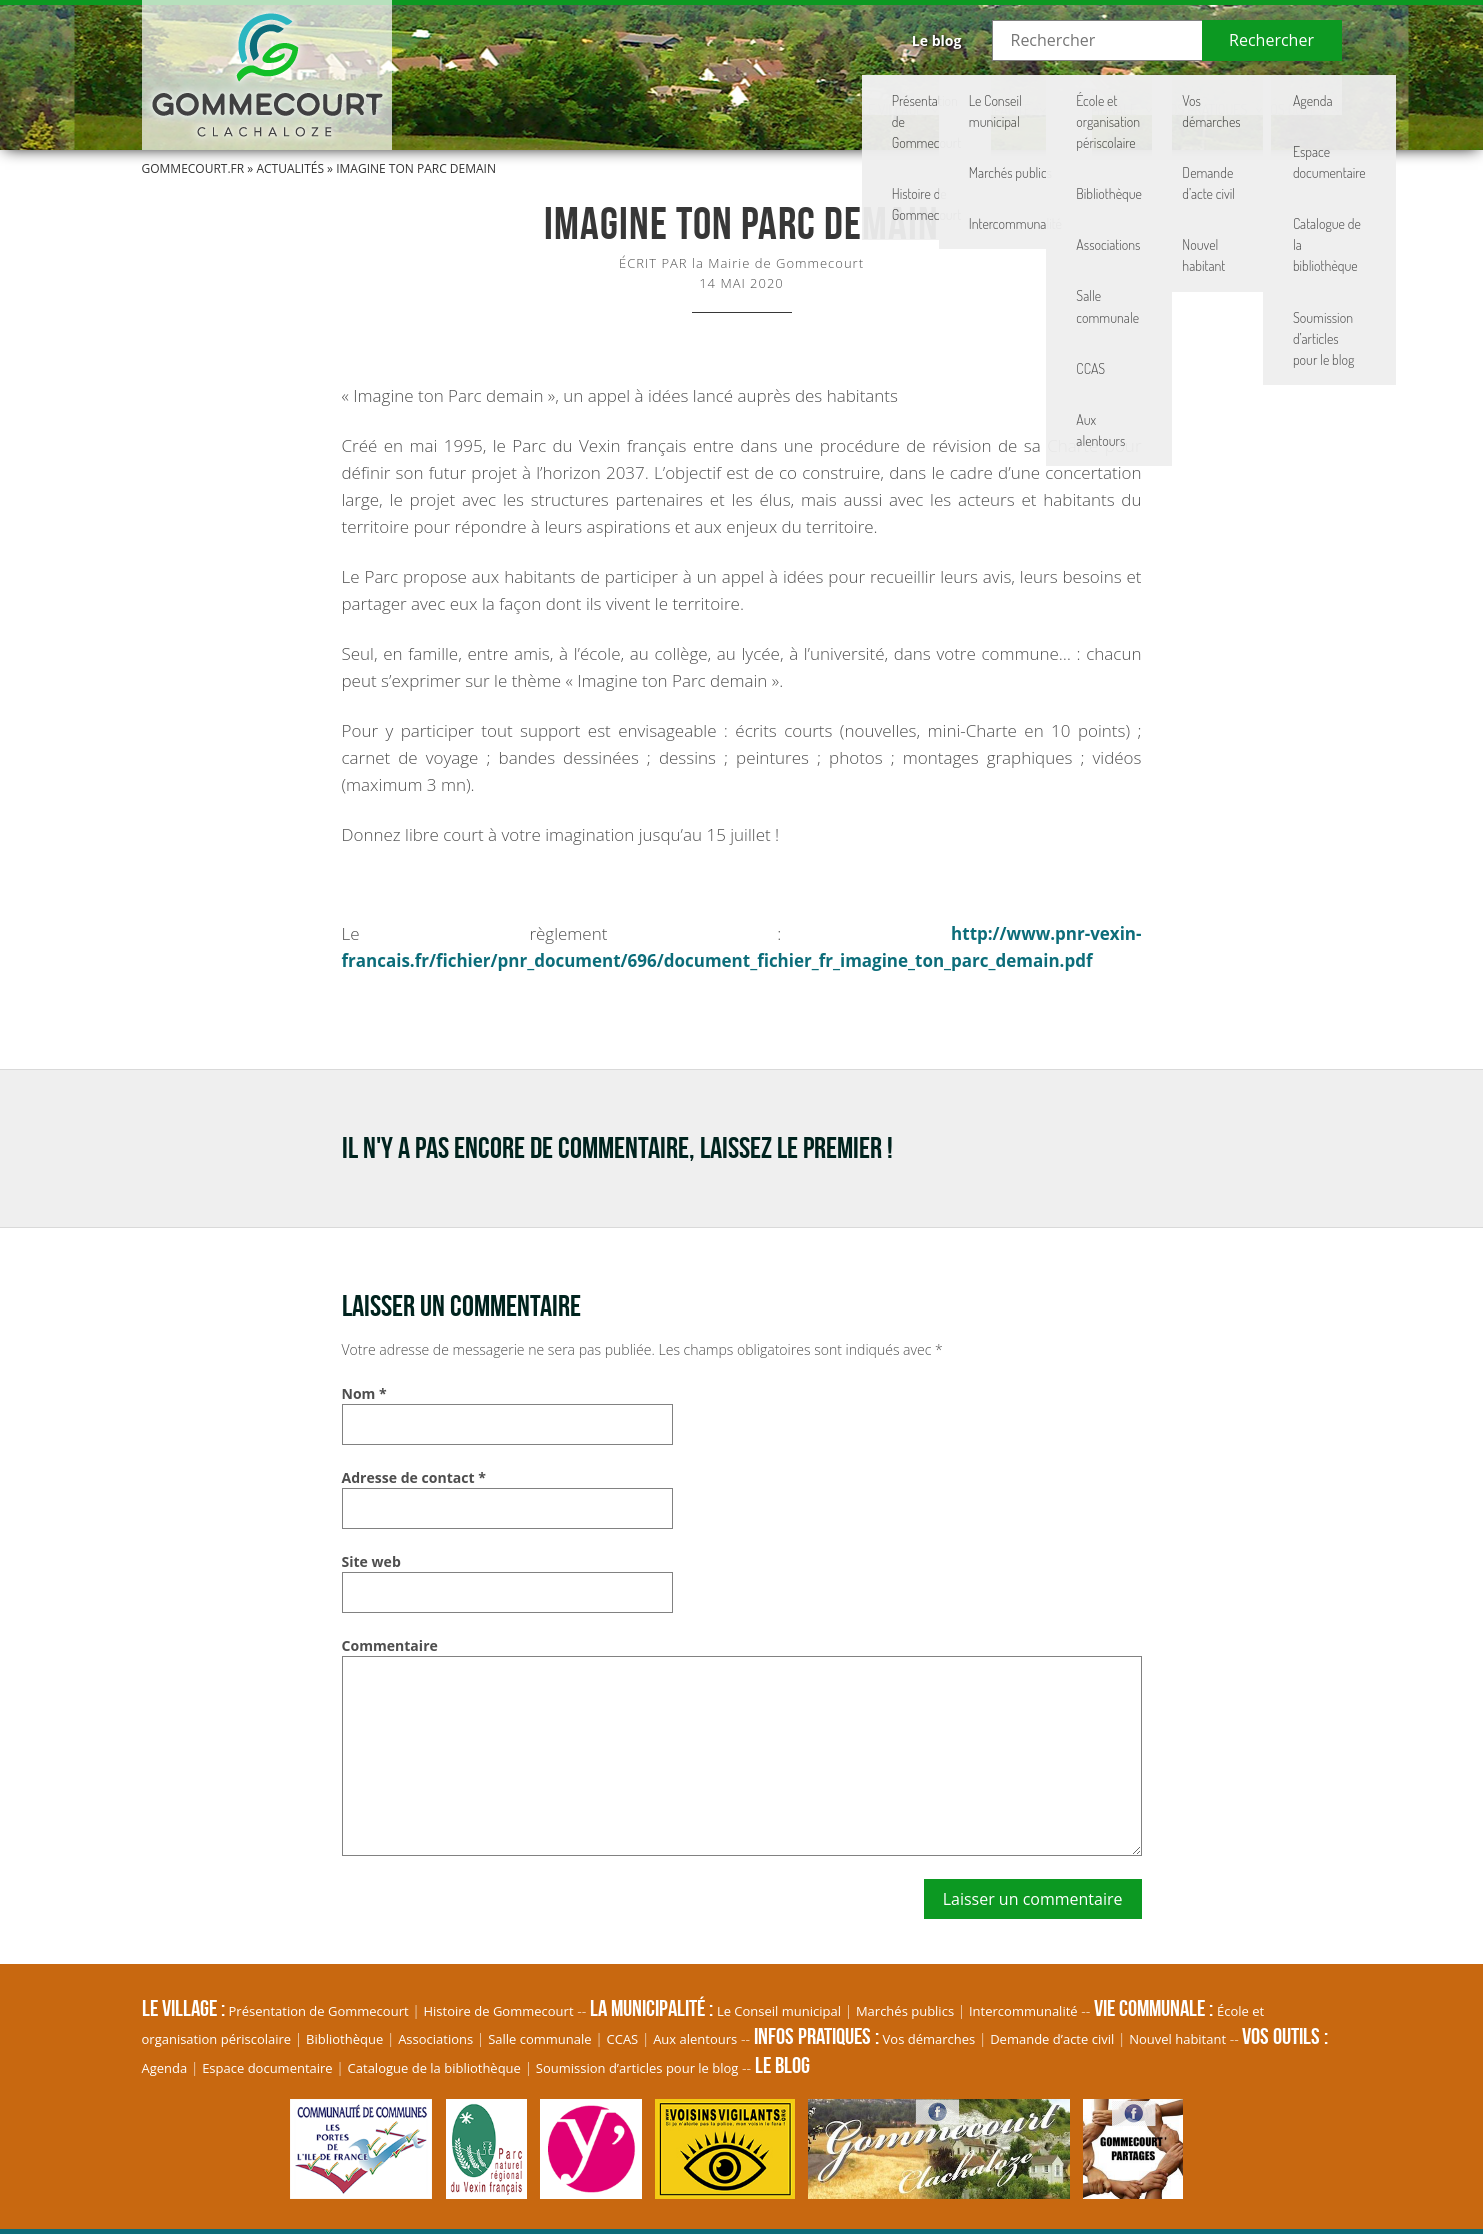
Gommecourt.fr (193, 168)
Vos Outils (1268, 95)
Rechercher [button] (1271, 40)
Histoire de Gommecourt (499, 2011)
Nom (364, 1393)
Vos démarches (929, 2039)
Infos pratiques (1118, 95)
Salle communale (539, 2039)
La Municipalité (788, 95)
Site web (371, 1561)
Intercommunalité (1023, 2011)
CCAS (623, 2039)
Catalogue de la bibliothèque (434, 2068)
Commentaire (390, 1645)
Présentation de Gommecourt (319, 2011)
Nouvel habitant (1177, 2039)
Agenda (165, 2068)
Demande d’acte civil (1052, 2039)
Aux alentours (695, 2039)
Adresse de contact (414, 1477)
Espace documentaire (267, 2068)
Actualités (290, 168)
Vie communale (953, 95)
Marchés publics (905, 2011)
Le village (641, 95)
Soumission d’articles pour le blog (637, 2068)
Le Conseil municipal (779, 2011)
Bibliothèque (344, 2039)
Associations (435, 2039)
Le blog (937, 40)
